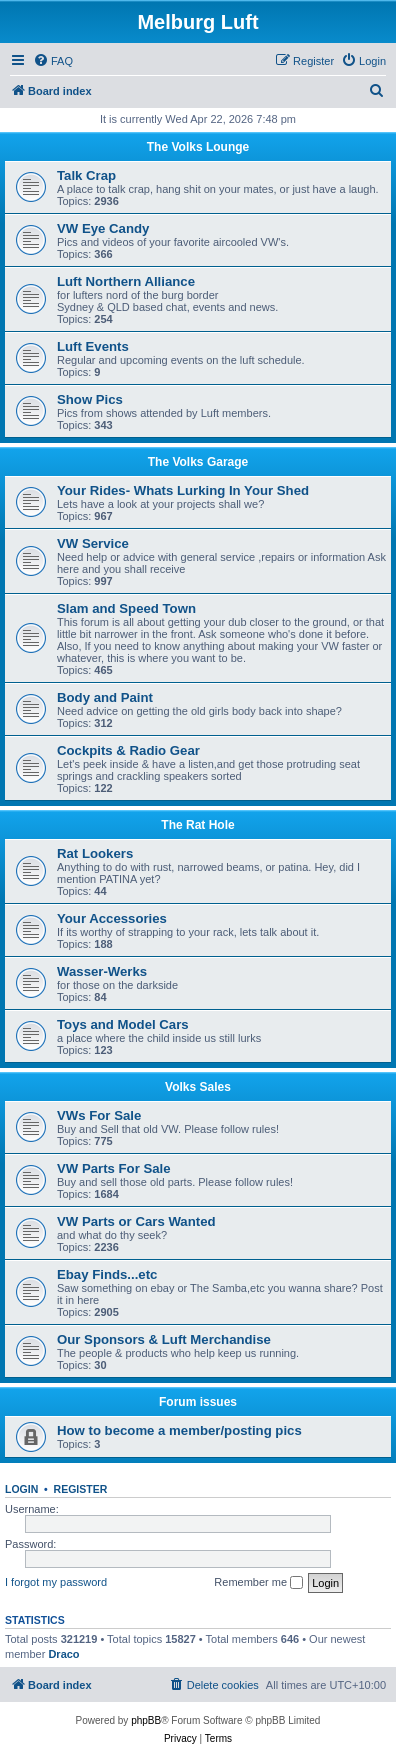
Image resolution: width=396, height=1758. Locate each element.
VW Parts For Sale (114, 1168)
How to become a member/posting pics (179, 1430)
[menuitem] (53, 61)
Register (81, 1489)
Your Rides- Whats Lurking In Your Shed (183, 490)
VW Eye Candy (103, 228)
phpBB (146, 1720)
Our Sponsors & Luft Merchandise (164, 1339)
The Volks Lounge (198, 147)
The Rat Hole (197, 825)
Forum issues (198, 1402)
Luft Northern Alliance (126, 281)
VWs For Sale (99, 1115)
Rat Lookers (95, 853)
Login (21, 1489)
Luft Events (93, 346)
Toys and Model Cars (123, 1024)
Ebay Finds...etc (107, 1274)
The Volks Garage (198, 462)
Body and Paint (105, 697)
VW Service (93, 543)
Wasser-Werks (102, 971)
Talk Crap (86, 175)
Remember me (258, 1583)
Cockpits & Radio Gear (128, 750)
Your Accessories (112, 918)
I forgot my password (56, 1582)
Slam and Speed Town (126, 608)
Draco (63, 1654)
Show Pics (90, 399)
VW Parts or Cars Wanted (136, 1221)
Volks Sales (198, 1087)
